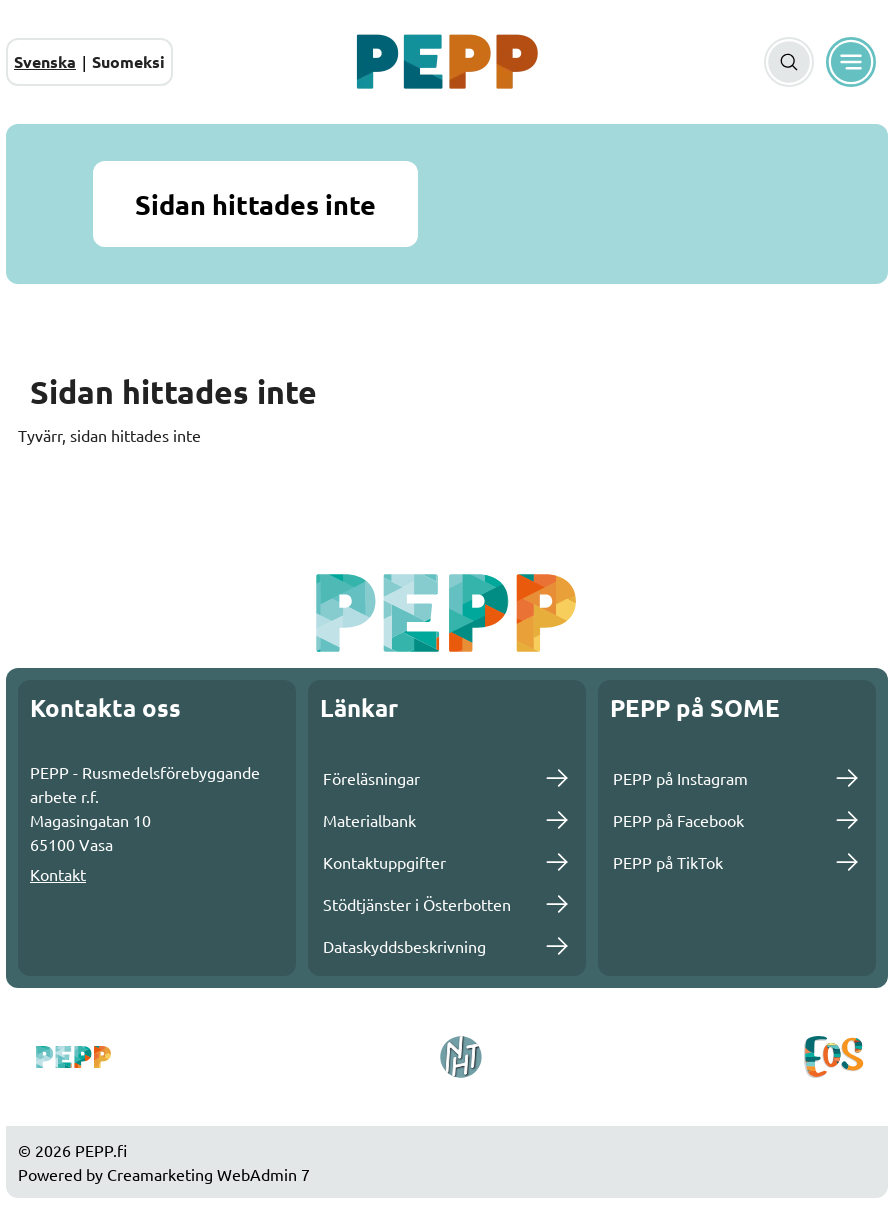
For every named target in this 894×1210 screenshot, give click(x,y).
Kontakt (58, 874)
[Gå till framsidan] (447, 62)
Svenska (45, 61)
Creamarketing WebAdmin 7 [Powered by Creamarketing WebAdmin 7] (208, 1174)
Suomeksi (128, 61)
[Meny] (851, 62)
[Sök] (789, 62)
